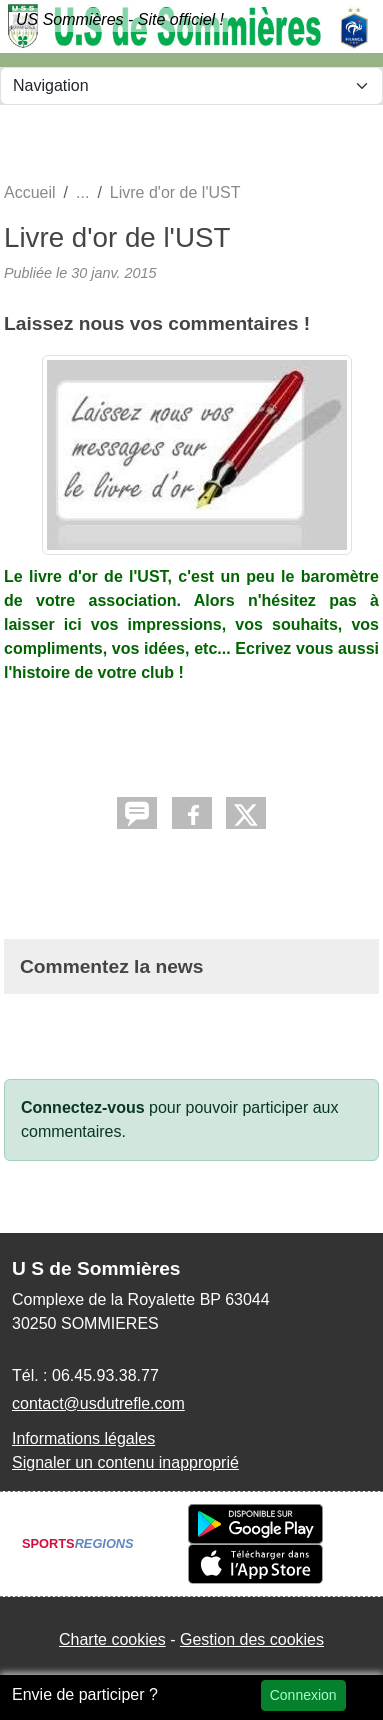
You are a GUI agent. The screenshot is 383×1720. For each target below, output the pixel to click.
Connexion (303, 1695)
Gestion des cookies (252, 1639)
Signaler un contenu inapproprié (125, 1462)
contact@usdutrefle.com (98, 1403)
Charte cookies (112, 1639)
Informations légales (83, 1438)
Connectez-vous (83, 1107)
